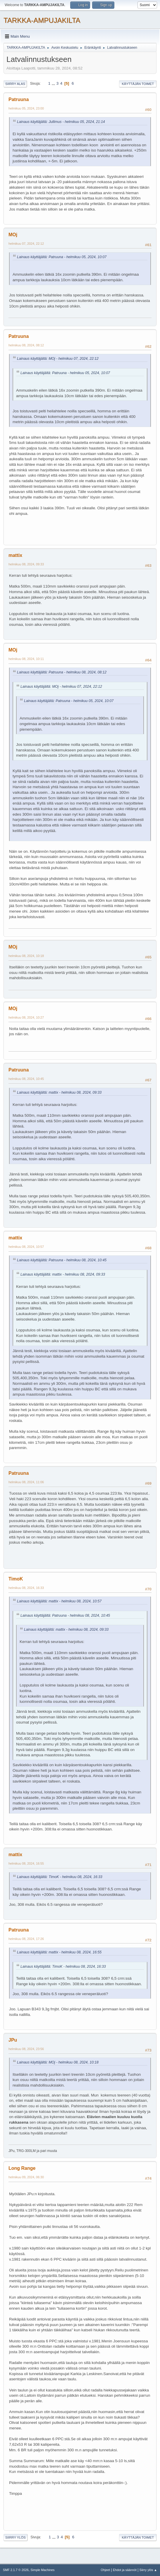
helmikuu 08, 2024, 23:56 (26, 2049)
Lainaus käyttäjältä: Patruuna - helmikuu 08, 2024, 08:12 (61, 672)
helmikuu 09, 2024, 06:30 (26, 2177)
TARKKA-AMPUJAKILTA (42, 20)
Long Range (21, 2168)
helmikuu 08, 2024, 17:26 (26, 1939)
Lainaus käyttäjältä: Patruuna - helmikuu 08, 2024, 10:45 (61, 1260)
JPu (12, 2039)
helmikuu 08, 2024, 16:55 (26, 1863)
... (54, 83)
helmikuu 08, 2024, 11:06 (26, 1482)
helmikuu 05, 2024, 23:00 (26, 108)
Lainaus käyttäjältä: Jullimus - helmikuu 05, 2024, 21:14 (61, 122)
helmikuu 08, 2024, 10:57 (26, 1246)
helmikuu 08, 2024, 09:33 (26, 564)
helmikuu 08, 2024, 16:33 (26, 1588)
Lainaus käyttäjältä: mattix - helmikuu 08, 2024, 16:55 (59, 1952)
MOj (12, 234)
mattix (15, 555)
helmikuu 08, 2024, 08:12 (26, 345)
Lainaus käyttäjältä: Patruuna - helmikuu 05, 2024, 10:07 (61, 257)
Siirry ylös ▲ (148, 2570)
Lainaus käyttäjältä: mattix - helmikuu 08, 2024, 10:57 (59, 1601)
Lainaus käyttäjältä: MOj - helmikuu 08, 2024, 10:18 (58, 2062)
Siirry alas (15, 84)
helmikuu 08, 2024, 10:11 (26, 659)
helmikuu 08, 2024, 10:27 (26, 1017)
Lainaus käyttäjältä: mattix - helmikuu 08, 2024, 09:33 (59, 1092)
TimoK (15, 1578)
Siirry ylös (15, 2537)
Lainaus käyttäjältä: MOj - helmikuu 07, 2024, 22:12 (58, 359)
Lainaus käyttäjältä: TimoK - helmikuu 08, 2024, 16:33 (59, 1877)
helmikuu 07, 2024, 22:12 (26, 243)
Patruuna (18, 99)
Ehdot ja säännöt (125, 2570)
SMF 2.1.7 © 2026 (16, 2570)
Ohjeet (105, 2570)
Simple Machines (42, 2570)
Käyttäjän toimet (138, 84)
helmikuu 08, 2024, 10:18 (26, 956)
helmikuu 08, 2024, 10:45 (26, 1079)
